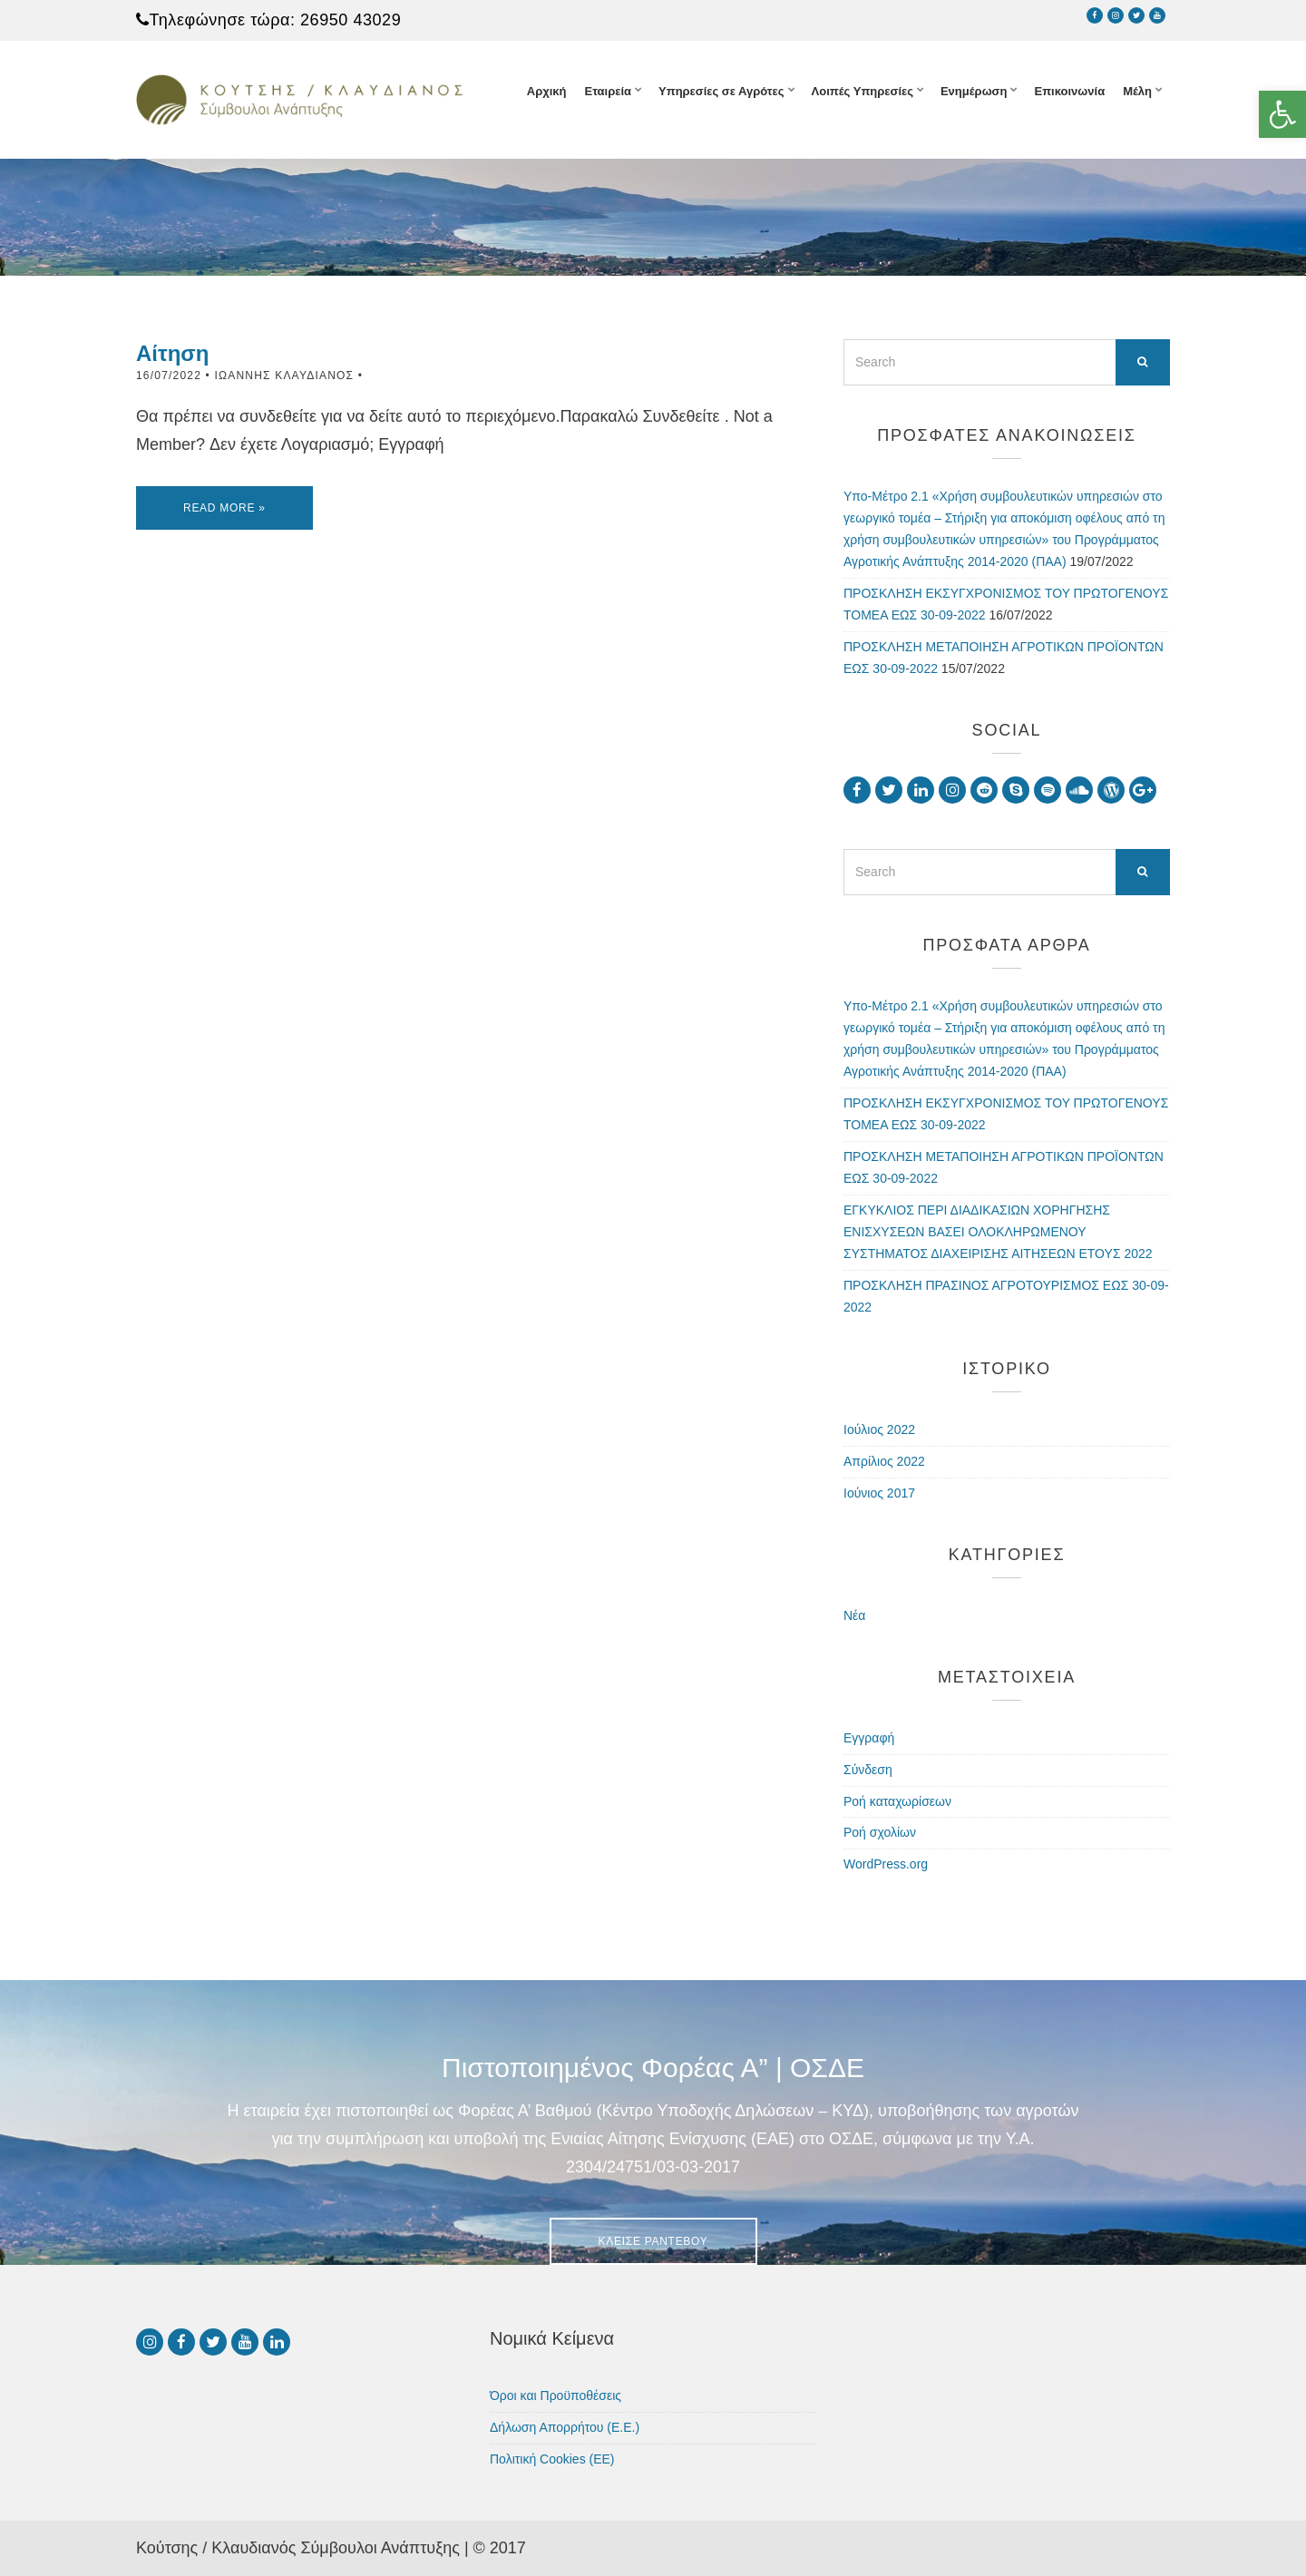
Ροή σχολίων (879, 1832)
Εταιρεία (607, 91)
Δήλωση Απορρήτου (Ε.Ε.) (564, 2427)
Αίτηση (172, 353)
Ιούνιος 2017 (879, 1493)
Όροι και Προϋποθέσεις (555, 2395)
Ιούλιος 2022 (879, 1429)
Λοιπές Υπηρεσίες (862, 91)
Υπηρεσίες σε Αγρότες (721, 91)
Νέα (854, 1615)
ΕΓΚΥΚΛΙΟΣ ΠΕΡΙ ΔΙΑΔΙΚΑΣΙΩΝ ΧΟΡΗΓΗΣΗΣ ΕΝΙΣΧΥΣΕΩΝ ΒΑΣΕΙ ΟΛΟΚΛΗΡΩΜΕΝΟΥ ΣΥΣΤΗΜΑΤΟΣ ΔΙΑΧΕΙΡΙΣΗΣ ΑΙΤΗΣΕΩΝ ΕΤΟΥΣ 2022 (998, 1232)
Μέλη (1137, 91)
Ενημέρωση (974, 91)
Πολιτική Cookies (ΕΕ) (552, 2459)
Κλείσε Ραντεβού (653, 2241)
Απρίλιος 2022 (884, 1461)
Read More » (224, 508)
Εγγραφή (868, 1738)
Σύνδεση (867, 1769)
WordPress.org (885, 1864)
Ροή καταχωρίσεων (897, 1801)
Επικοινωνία (1069, 91)
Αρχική (547, 91)
